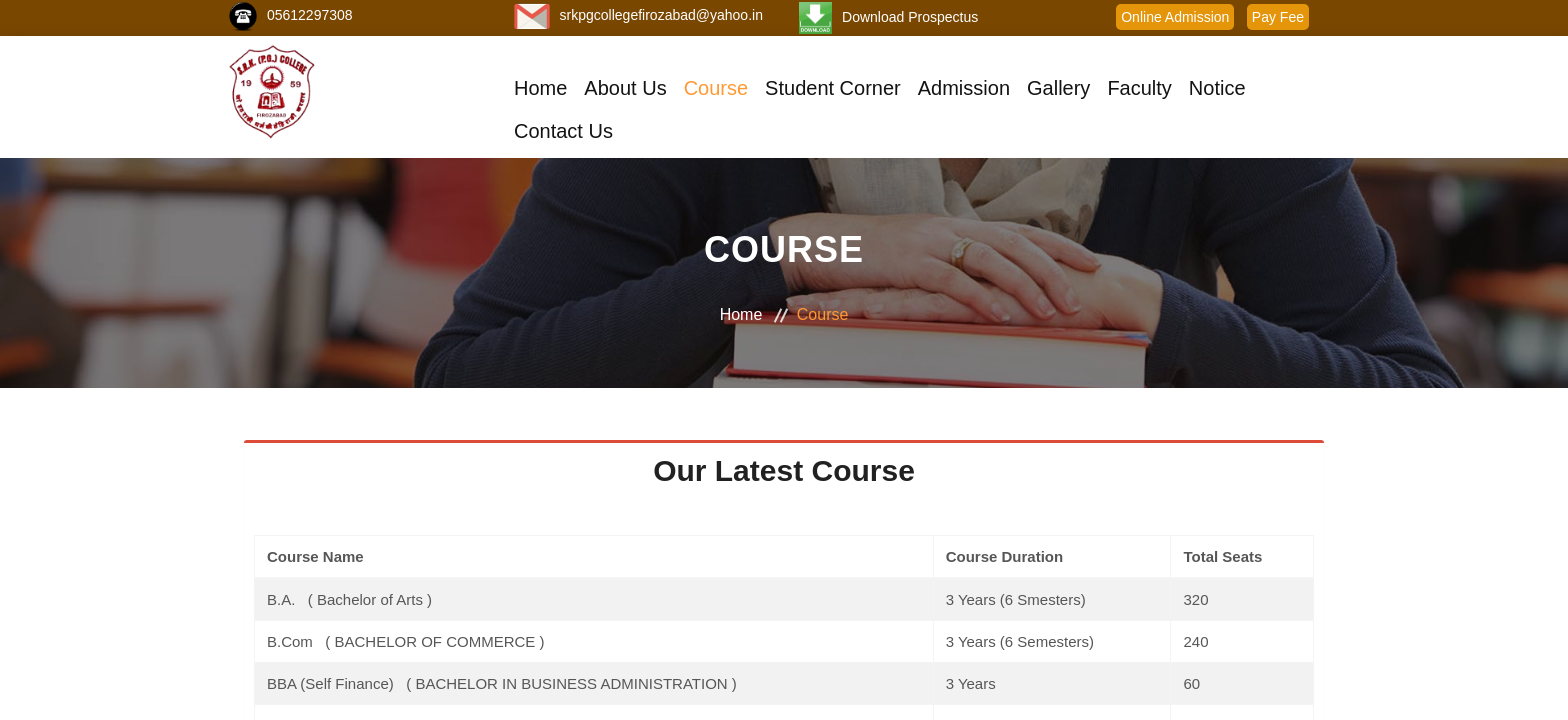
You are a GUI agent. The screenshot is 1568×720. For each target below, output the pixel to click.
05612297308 (310, 15)
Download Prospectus (910, 17)
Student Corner (833, 88)
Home (540, 88)
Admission (964, 88)
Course (716, 88)
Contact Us (563, 131)
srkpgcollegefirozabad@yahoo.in (661, 15)
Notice (1217, 88)
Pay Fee (1278, 17)
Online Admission (1175, 17)
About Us (625, 88)
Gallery (1058, 88)
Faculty (1139, 88)
